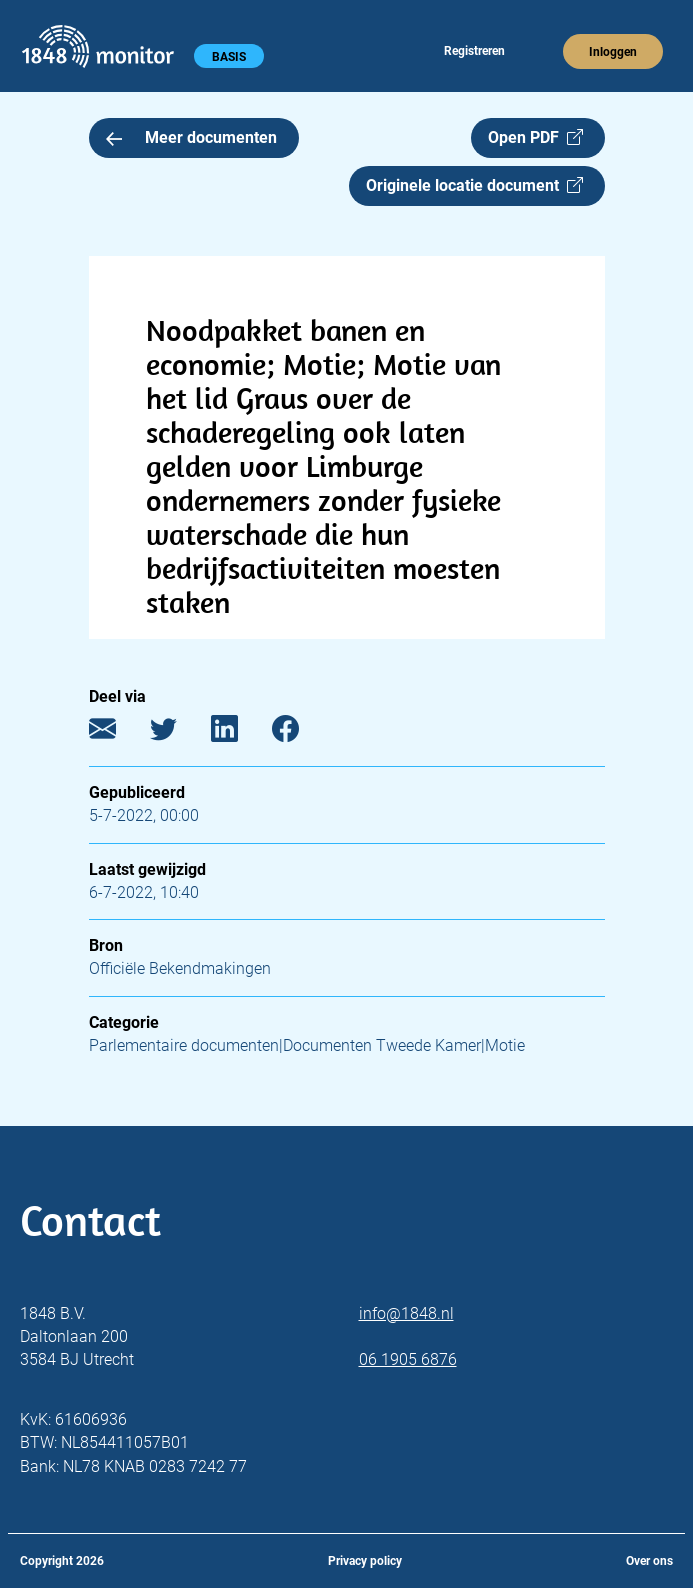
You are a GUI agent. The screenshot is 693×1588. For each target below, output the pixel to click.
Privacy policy (365, 1561)
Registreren (474, 51)
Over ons (649, 1561)
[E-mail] (117, 733)
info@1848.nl (406, 1313)
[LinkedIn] (239, 733)
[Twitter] (178, 733)
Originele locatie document (474, 185)
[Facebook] (300, 733)
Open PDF (535, 137)
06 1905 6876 (408, 1359)
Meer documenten (192, 137)
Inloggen (613, 52)
